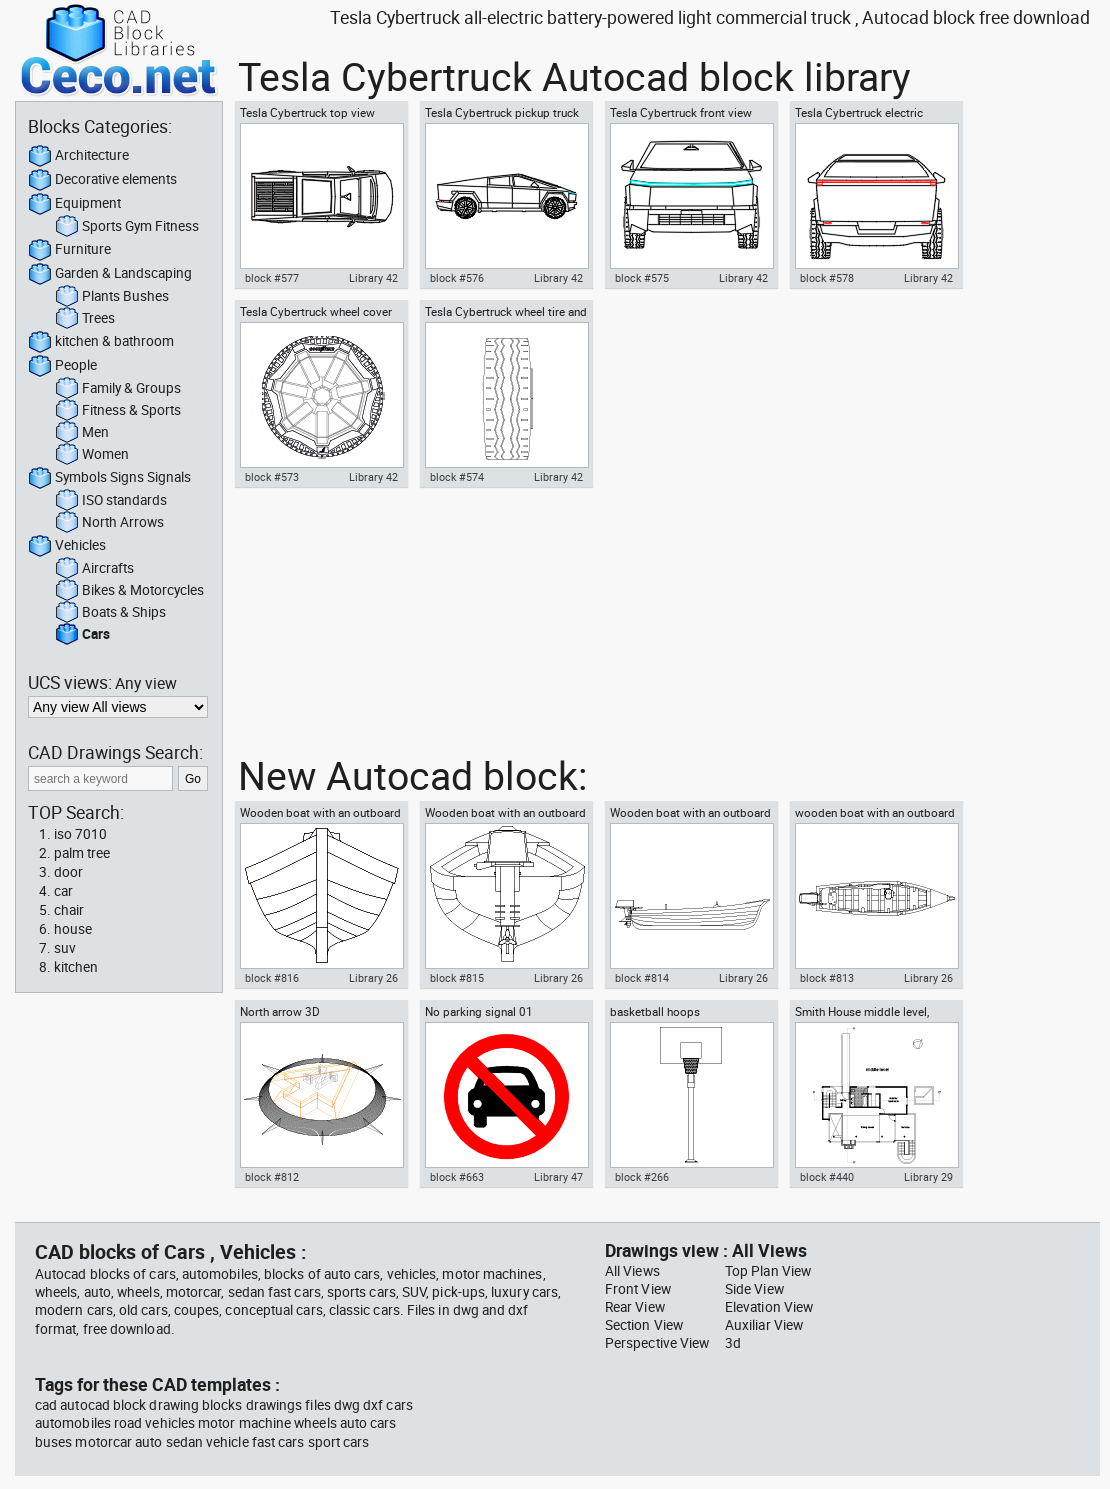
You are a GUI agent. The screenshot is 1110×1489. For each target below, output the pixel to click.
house (73, 929)
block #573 (272, 477)
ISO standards (111, 501)
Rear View (635, 1307)
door (68, 872)
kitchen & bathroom (101, 342)
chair (69, 910)
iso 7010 (80, 834)
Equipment (74, 204)
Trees (85, 319)
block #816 (272, 978)
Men (82, 433)
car (63, 891)
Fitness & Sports (118, 411)
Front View (638, 1289)
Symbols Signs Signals (109, 478)
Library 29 (928, 1177)
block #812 (272, 1177)
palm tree (82, 853)
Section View (644, 1325)
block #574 (457, 477)
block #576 (457, 278)
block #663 (457, 1177)
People (62, 366)
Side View (754, 1289)
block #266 (642, 1177)
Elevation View (769, 1307)
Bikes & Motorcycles (129, 591)
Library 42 (373, 278)
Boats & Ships (110, 613)
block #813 (827, 978)
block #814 (642, 978)
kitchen (76, 967)
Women (92, 455)
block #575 (642, 278)
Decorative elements (102, 180)
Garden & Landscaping (110, 274)
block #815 (457, 978)
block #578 (827, 278)
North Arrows (109, 523)
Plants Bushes (112, 297)
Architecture (78, 156)
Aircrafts (94, 569)
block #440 (827, 1177)
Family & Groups (118, 389)
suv (65, 948)
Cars (82, 635)
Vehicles (67, 546)
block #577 (272, 278)
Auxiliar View (764, 1325)
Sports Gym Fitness (127, 227)
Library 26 (373, 978)
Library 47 (558, 1177)
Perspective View (657, 1343)
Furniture (69, 250)
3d (733, 1343)
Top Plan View (768, 1271)
